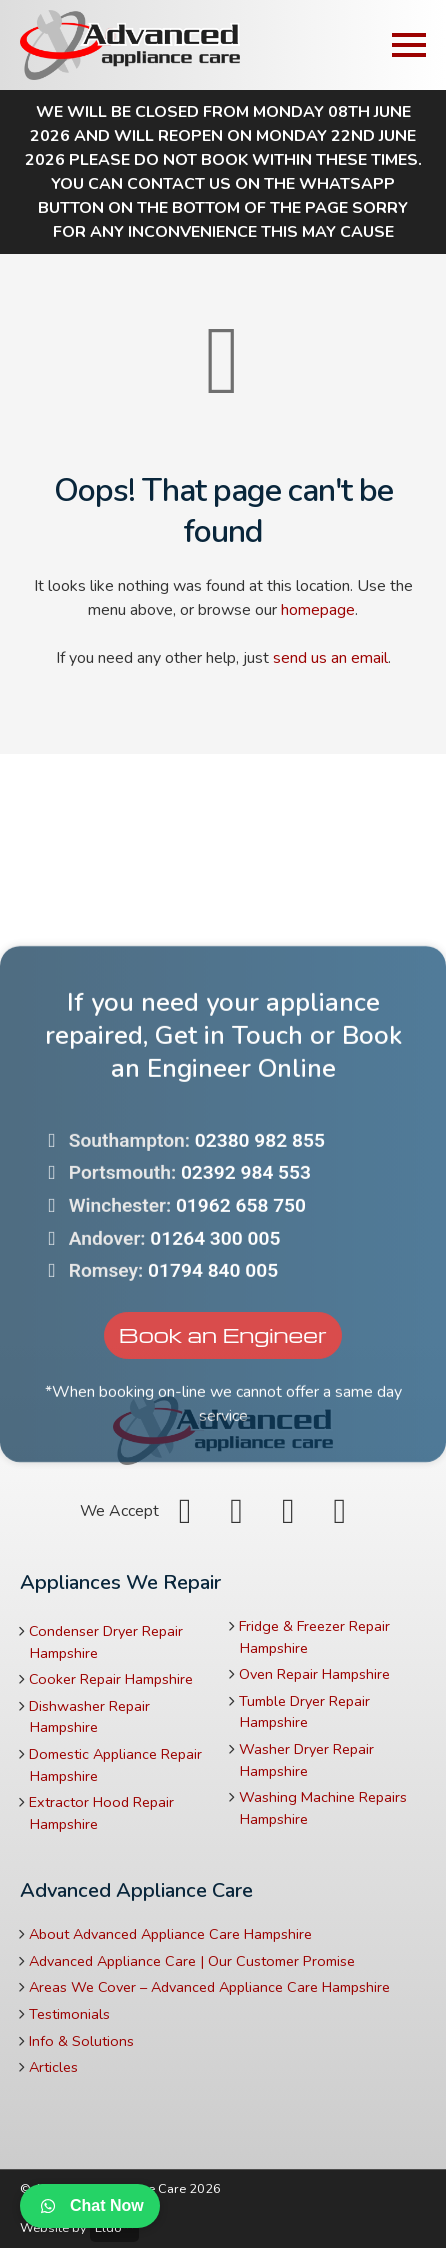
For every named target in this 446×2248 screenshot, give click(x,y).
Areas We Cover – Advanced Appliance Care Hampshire (209, 1987)
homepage (318, 610)
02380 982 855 (260, 1239)
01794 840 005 (213, 1370)
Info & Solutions (81, 2041)
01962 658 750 (241, 1304)
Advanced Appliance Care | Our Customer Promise (192, 1961)
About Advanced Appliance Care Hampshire (170, 1934)
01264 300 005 (215, 1337)
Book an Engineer (223, 1433)
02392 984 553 (246, 1272)
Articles (53, 2067)
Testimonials (69, 2014)
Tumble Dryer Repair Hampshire (304, 1712)
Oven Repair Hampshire (314, 1674)
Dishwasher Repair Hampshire (89, 1717)
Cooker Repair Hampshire (111, 1679)
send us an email (330, 658)
